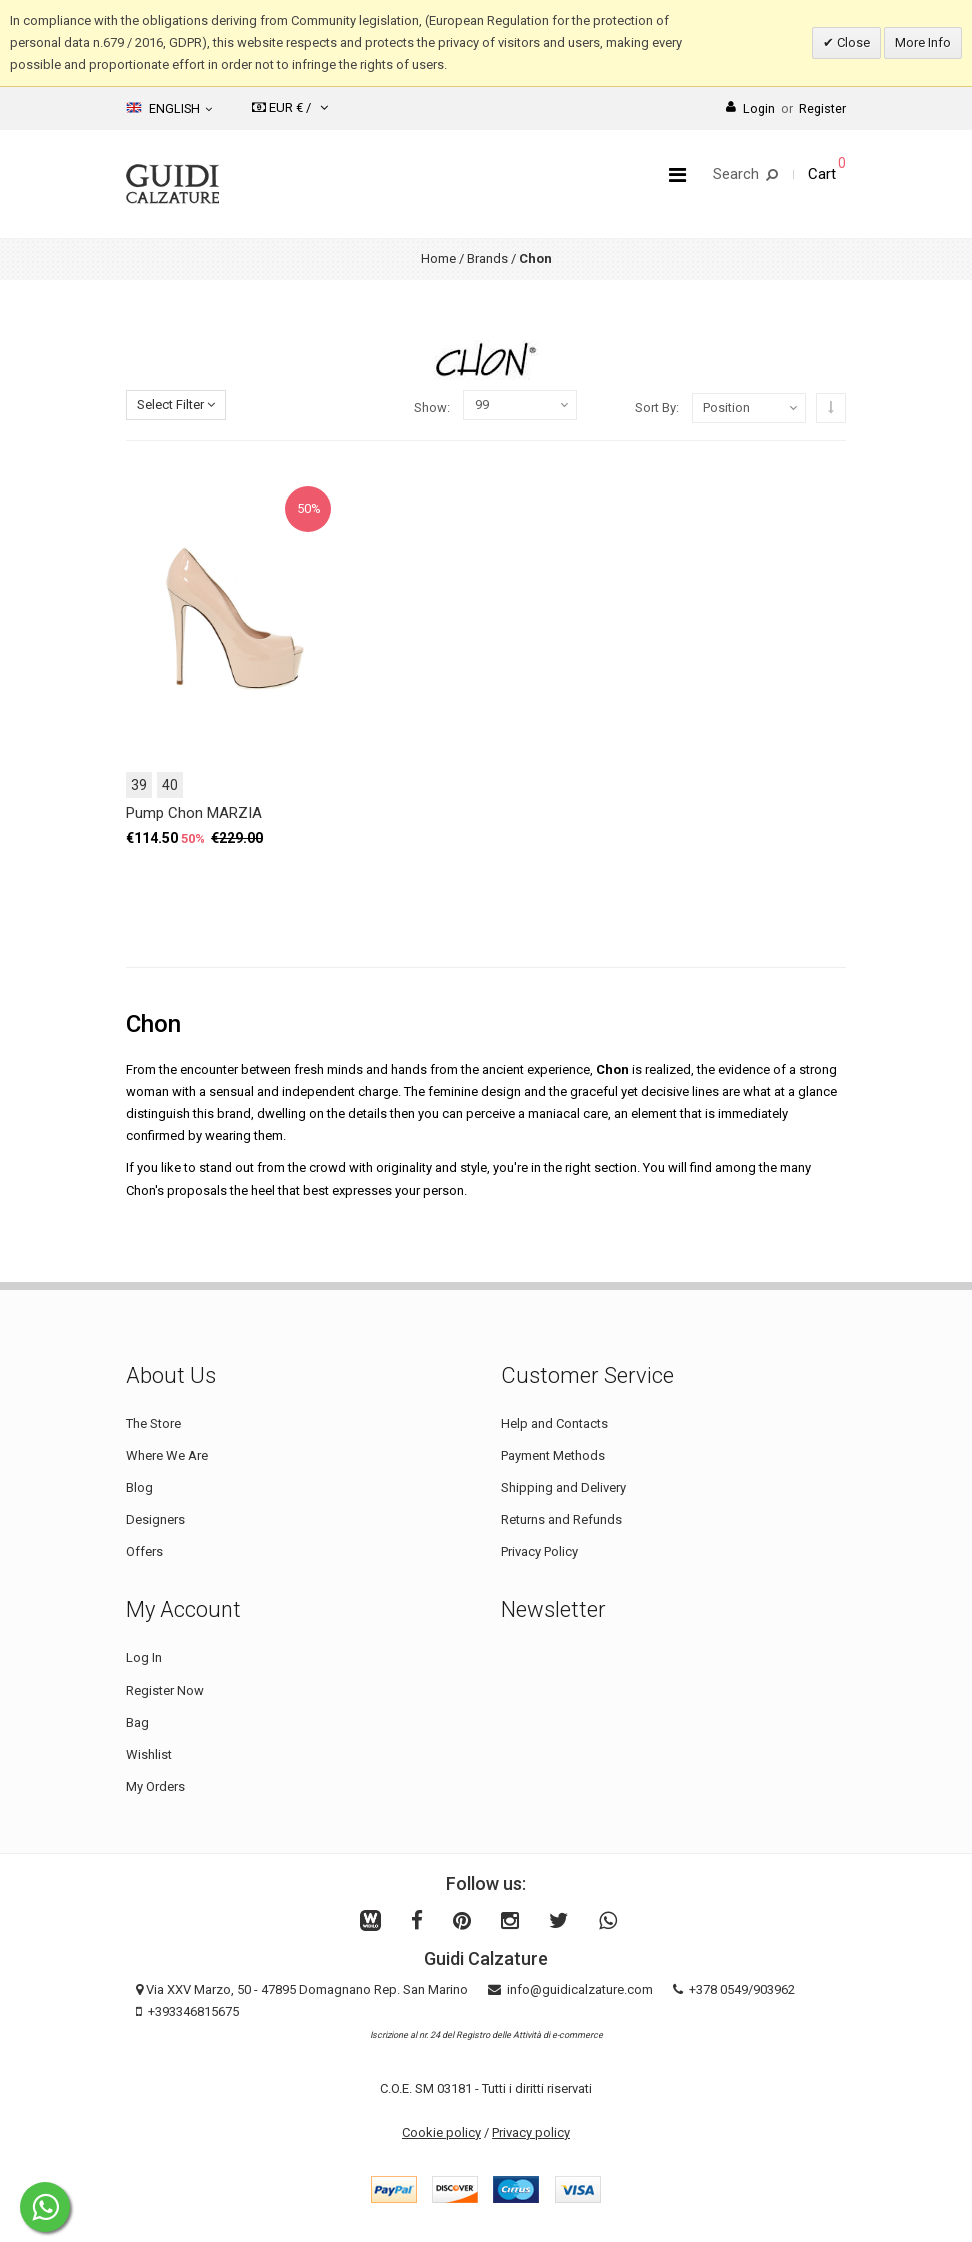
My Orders (155, 1786)
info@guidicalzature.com (580, 1989)
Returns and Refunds (561, 1519)
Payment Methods (553, 1455)
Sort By (655, 407)
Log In (144, 1657)
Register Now (165, 1690)
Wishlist (149, 1754)
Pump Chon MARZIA (194, 813)
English (169, 108)
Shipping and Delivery (563, 1487)
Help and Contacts (554, 1423)
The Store (153, 1423)
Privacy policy (531, 2132)
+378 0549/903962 (742, 1989)
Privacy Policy (539, 1551)
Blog (139, 1487)
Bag (137, 1722)
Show (430, 407)
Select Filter (176, 404)
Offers (144, 1551)
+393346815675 (193, 2011)
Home (438, 258)
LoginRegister (786, 108)
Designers (155, 1519)
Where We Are (167, 1455)
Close (852, 42)
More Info (923, 42)
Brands (487, 258)
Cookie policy (441, 2132)
